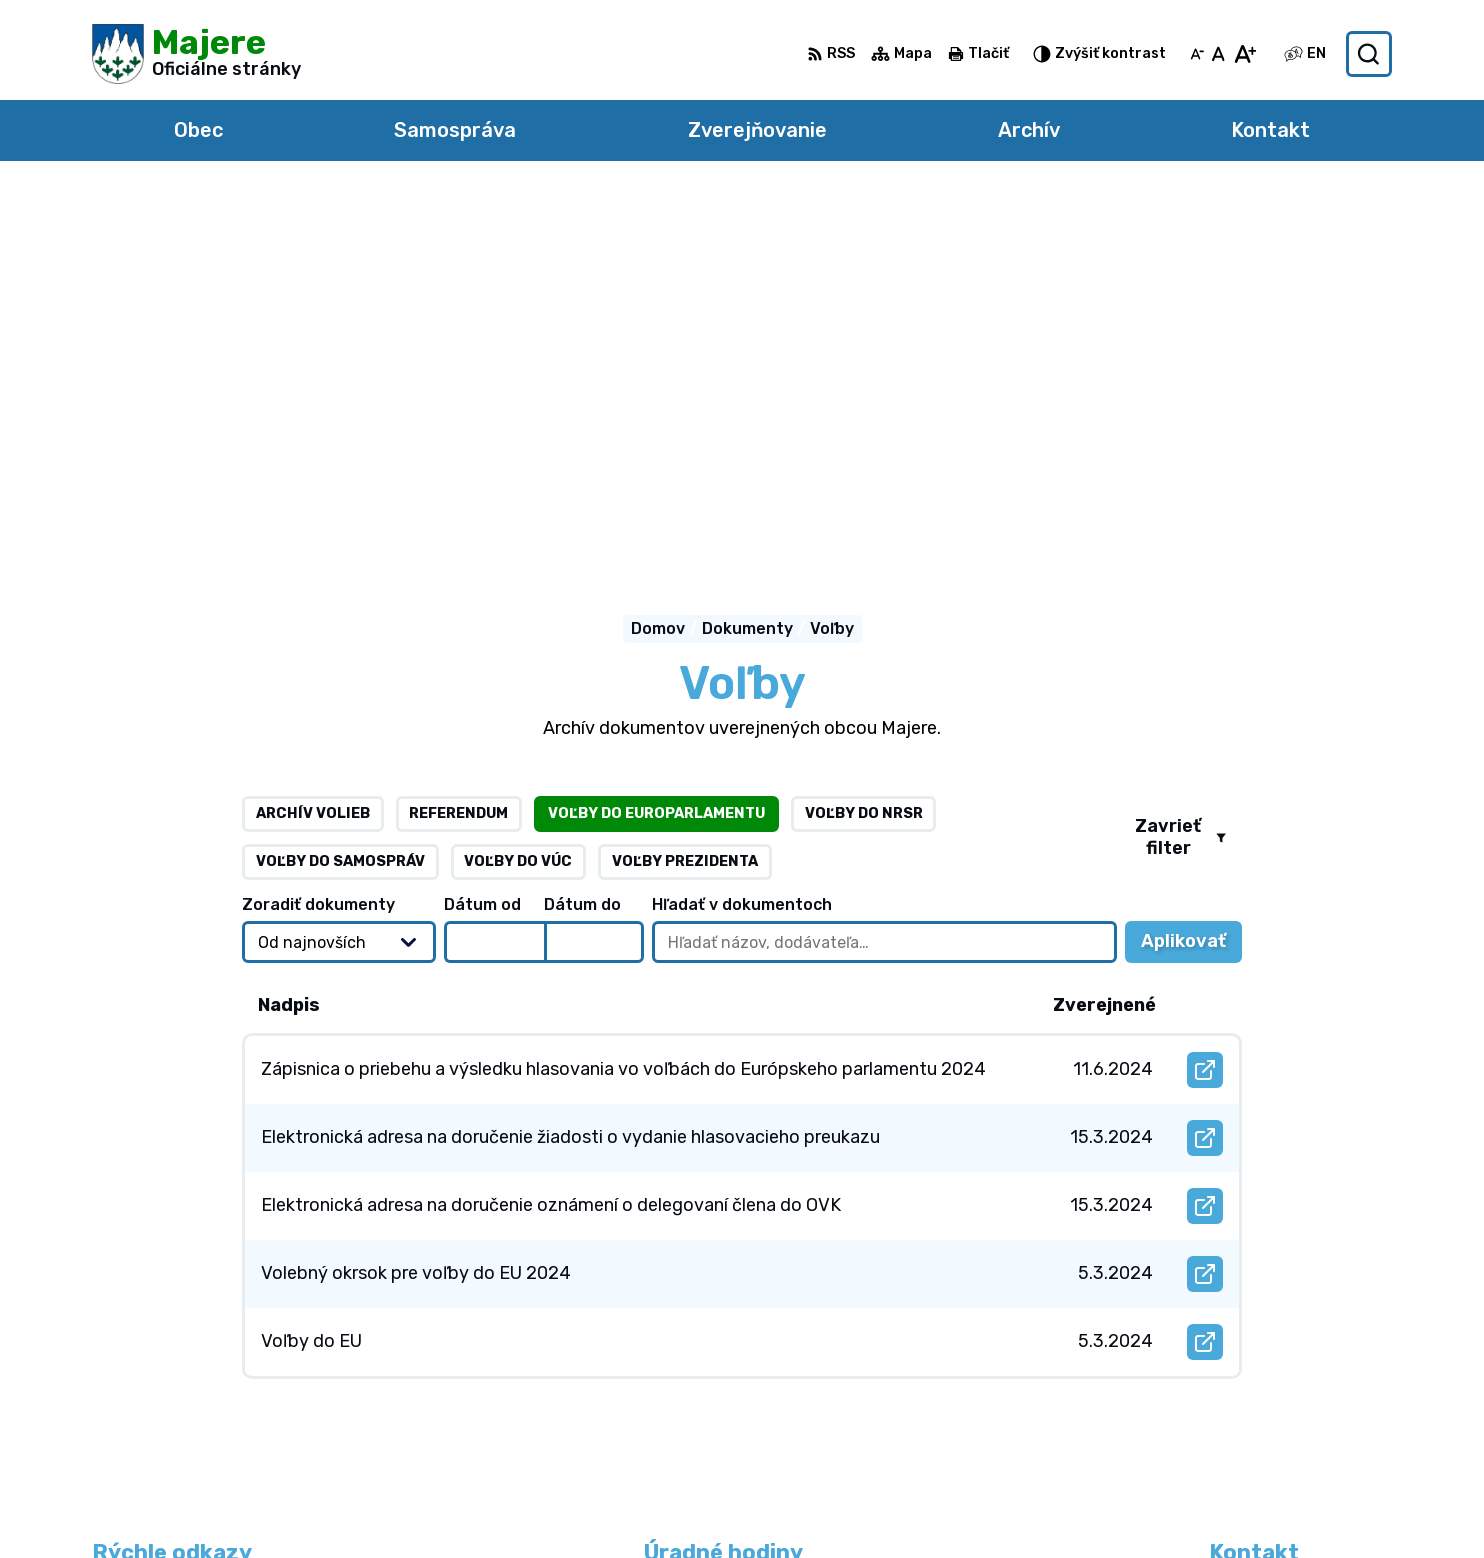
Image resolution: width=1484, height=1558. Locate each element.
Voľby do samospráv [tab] (340, 484)
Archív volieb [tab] (313, 436)
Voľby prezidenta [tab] (685, 484)
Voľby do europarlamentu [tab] (656, 436)
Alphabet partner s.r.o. (786, 1503)
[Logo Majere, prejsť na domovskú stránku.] (196, 54)
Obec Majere (1072, 1503)
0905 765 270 (1266, 1372)
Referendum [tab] (458, 436)
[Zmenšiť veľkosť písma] (1197, 54)
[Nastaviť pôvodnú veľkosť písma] (1218, 54)
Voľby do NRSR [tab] (864, 436)
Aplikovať (1191, 570)
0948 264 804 (1268, 1349)
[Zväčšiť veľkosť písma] (1244, 54)
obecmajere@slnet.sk (1296, 1394)
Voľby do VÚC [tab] (518, 484)
